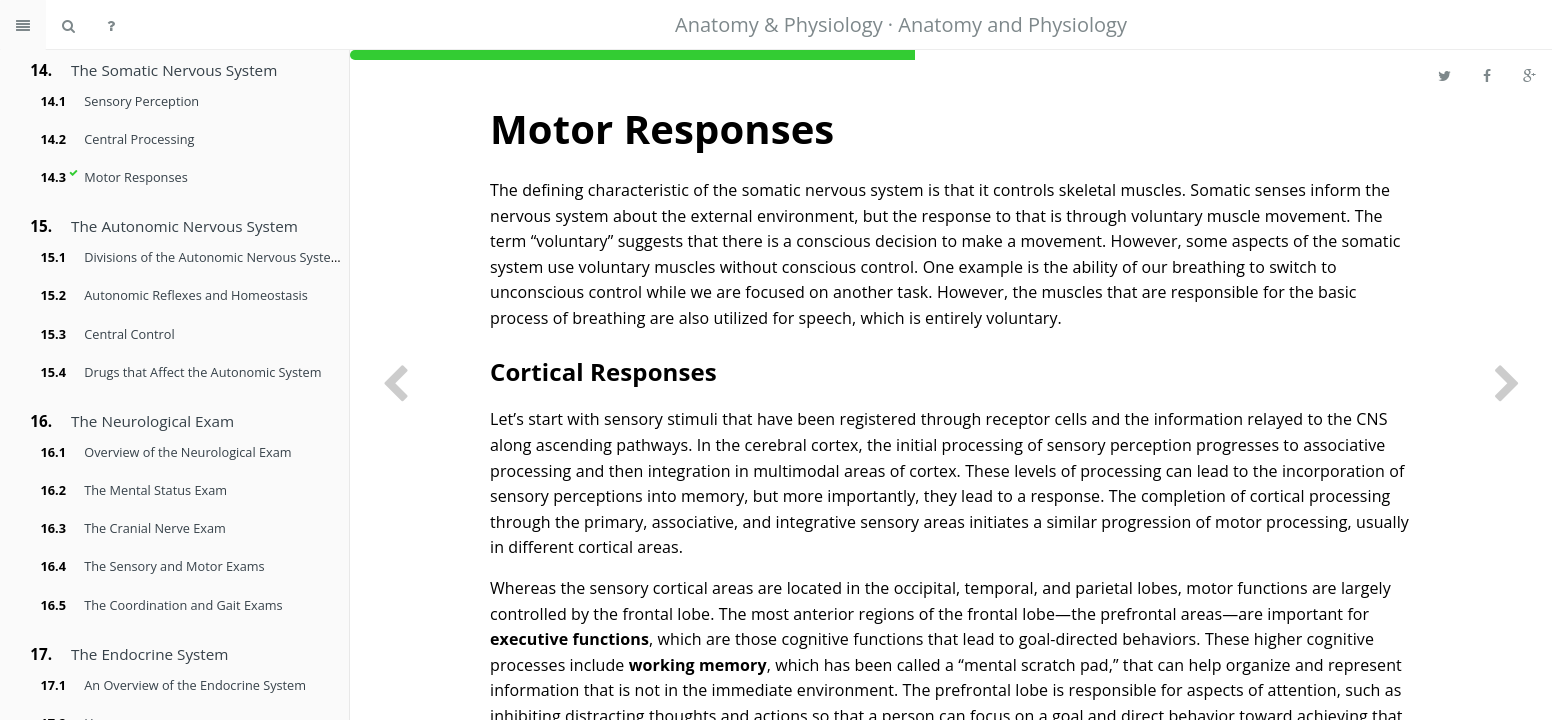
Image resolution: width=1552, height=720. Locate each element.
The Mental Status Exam (155, 490)
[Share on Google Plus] (1529, 75)
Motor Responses (135, 177)
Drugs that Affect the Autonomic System (202, 372)
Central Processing (139, 139)
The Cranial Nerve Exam (155, 528)
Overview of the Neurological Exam (187, 452)
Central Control (129, 334)
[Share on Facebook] (1487, 75)
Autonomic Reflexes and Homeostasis (195, 295)
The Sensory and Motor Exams (174, 566)
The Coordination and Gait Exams (183, 605)
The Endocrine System (149, 654)
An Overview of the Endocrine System (195, 685)
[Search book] (68, 25)
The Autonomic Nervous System (184, 226)
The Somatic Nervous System (174, 70)
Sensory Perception (141, 101)
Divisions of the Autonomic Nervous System (213, 257)
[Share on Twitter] (1444, 75)
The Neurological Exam (152, 421)
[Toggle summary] (23, 25)
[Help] (111, 25)
